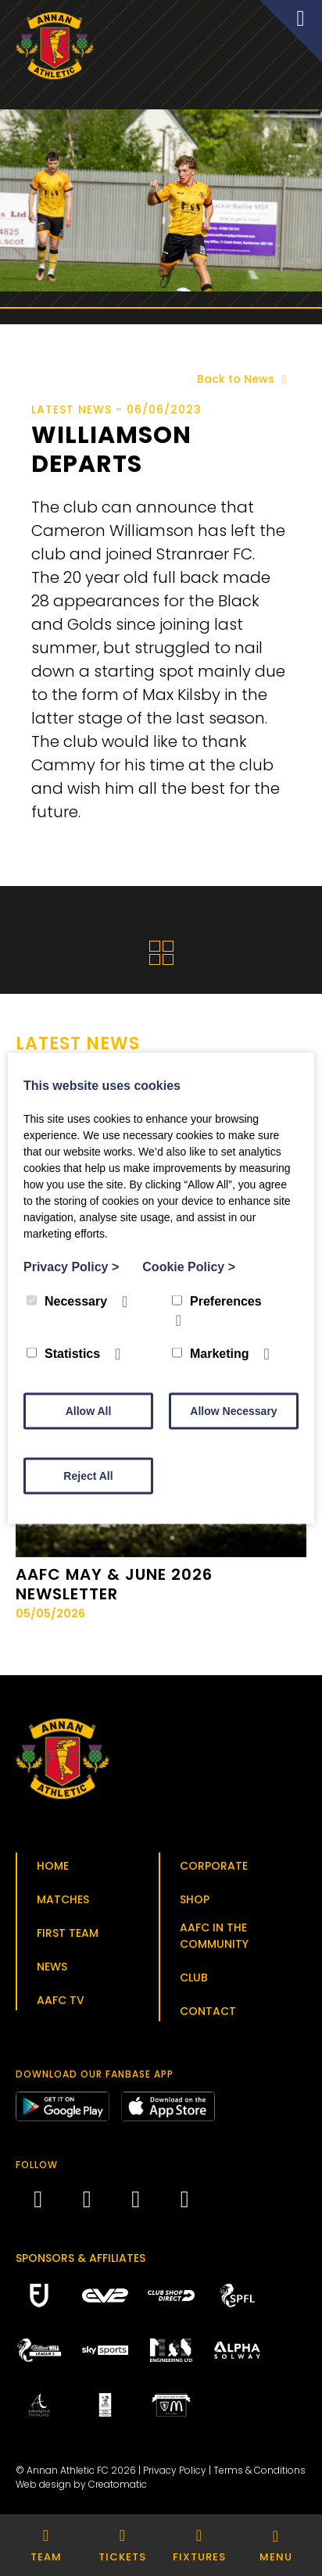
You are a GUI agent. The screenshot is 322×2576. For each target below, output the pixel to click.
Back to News (244, 379)
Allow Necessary (233, 1410)
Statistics (63, 1352)
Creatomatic (117, 2484)
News (52, 1966)
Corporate (214, 1866)
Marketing (210, 1352)
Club (194, 1977)
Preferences (217, 1300)
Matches (63, 1899)
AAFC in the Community (214, 1936)
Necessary (67, 1300)
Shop (194, 1899)
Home (53, 1866)
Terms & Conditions (259, 2470)
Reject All (88, 1475)
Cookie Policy (188, 1266)
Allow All (89, 1410)
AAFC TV (60, 2000)
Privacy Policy (174, 2470)
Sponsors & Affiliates (80, 2258)
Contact (208, 2011)
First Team (67, 1933)
